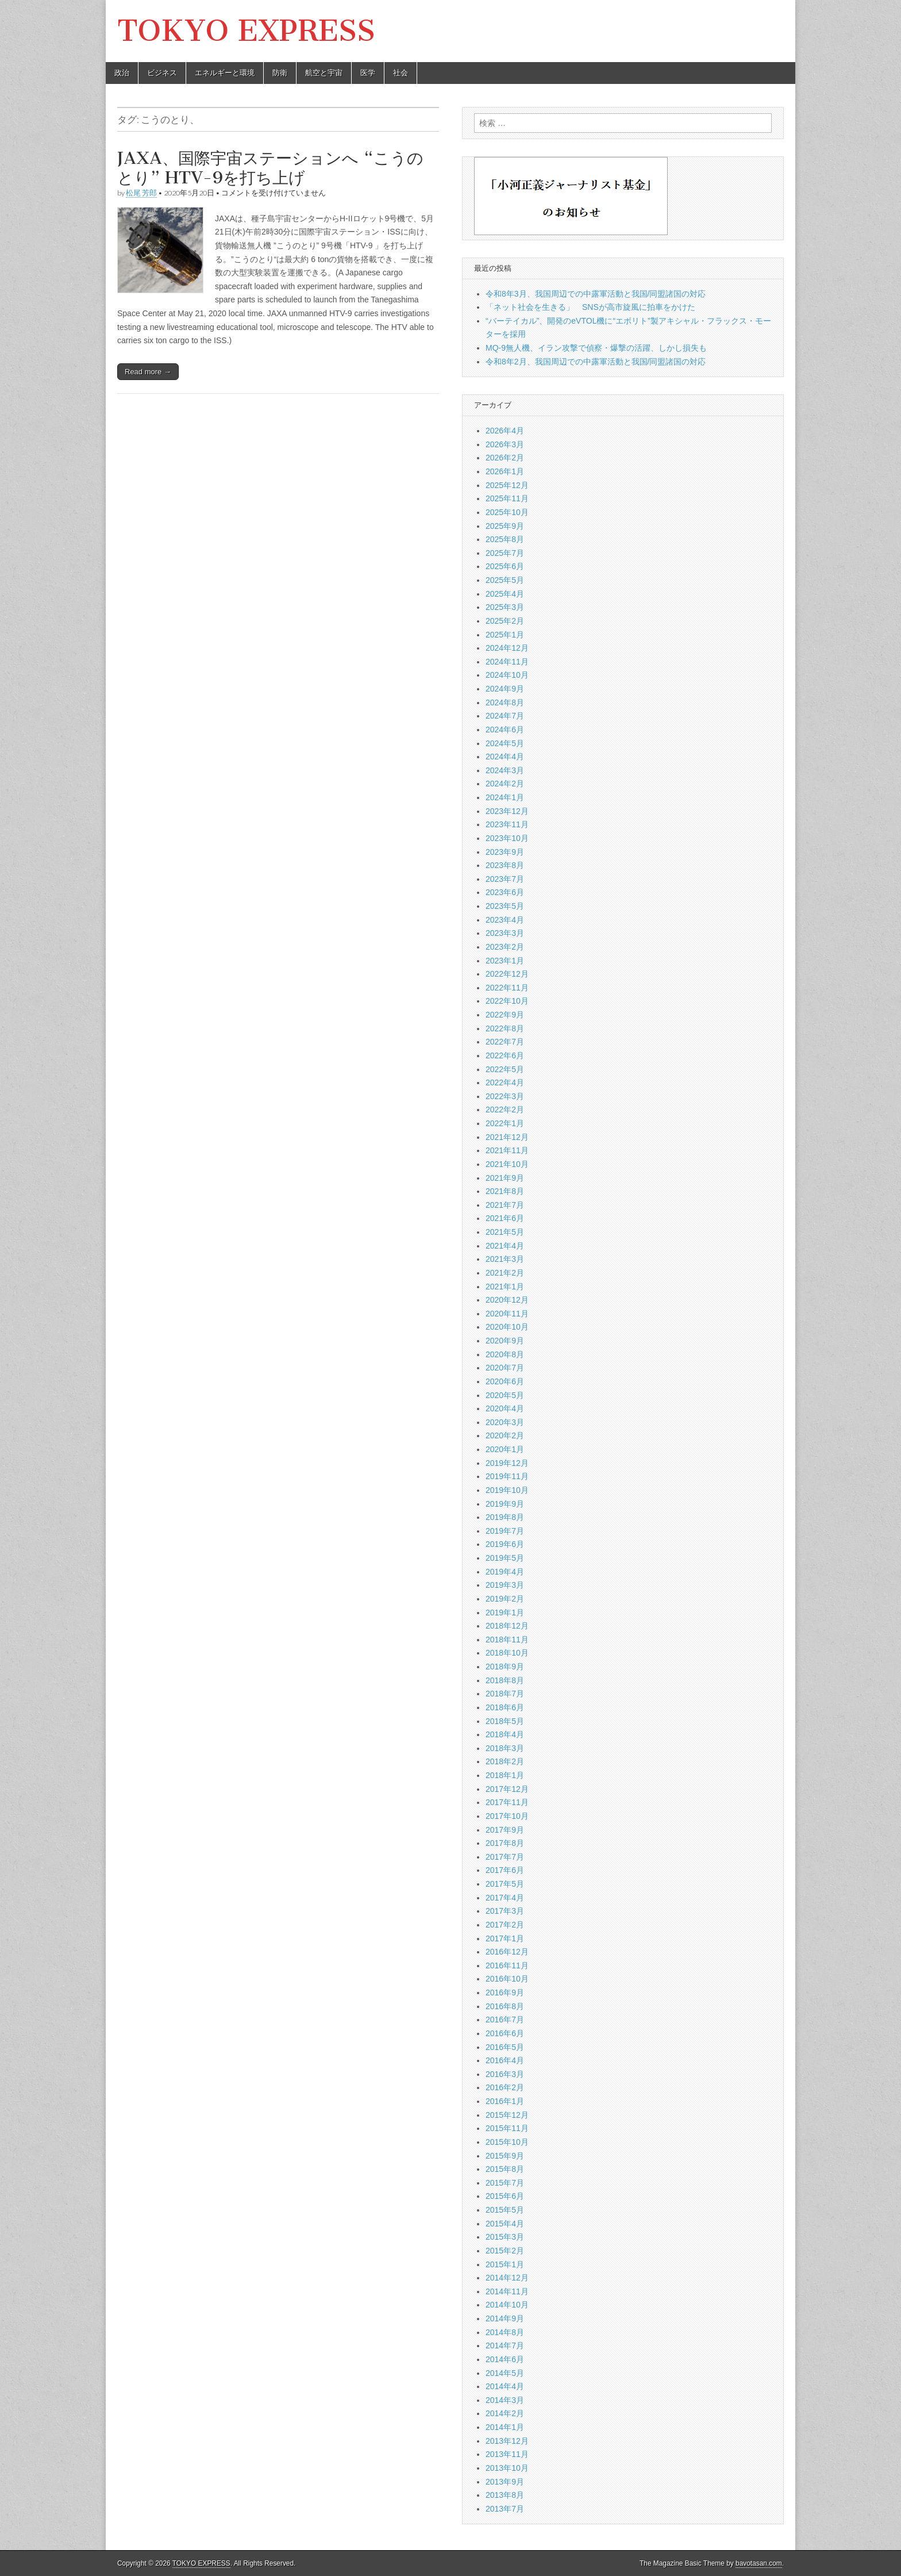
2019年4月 (505, 1571)
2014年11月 (507, 2291)
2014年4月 (505, 2386)
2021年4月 (505, 1245)
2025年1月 (505, 634)
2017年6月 (505, 1870)
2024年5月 (505, 743)
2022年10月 (507, 1000)
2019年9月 (505, 1503)
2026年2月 (505, 457)
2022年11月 (507, 987)
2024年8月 (505, 702)
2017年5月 (505, 1883)
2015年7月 (505, 2182)
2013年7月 (505, 2508)
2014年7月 (505, 2345)
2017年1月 (505, 1938)
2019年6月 (505, 1544)
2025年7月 (505, 553)
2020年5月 (505, 1395)
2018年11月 (507, 1639)
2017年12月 (507, 1789)
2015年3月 (505, 2236)
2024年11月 (507, 661)
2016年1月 (505, 2101)
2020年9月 (505, 1340)
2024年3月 (505, 770)
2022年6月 (505, 1055)
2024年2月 (505, 783)
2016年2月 (505, 2087)
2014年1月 (505, 2427)
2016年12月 (507, 1951)
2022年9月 (505, 1014)
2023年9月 (505, 852)
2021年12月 (507, 1137)
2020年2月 (505, 1435)
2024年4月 (505, 756)
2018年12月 (507, 1625)
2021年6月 (505, 1218)
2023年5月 (505, 906)
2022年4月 (505, 1082)
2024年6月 (505, 729)
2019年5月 (505, 1558)
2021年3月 (505, 1259)
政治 (121, 73)
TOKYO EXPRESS (246, 30)
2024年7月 (505, 715)
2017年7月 (505, 1856)
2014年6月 (505, 2359)
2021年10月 (507, 1164)
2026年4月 (505, 430)
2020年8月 (505, 1354)
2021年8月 (505, 1191)
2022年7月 (505, 1041)
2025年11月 (507, 498)
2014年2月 (505, 2413)
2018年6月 (505, 1707)
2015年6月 (505, 2196)
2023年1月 (505, 960)
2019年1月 (505, 1612)
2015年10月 (507, 2142)
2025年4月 (505, 593)
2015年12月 (507, 2115)
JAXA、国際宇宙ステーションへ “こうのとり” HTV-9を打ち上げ (270, 168)
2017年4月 (505, 1897)
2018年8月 (505, 1680)
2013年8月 (505, 2495)
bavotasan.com (759, 2563)
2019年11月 (507, 1476)
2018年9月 (505, 1666)
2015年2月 (505, 2250)
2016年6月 (505, 2033)
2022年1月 (505, 1123)
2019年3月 (505, 1585)
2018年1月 (505, 1775)
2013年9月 (505, 2481)
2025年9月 (505, 526)
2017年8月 (505, 1843)
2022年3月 (505, 1096)
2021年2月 (505, 1272)
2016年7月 (505, 2019)
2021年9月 (505, 1178)
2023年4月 (505, 919)
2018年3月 (505, 1748)
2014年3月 (505, 2400)
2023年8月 (505, 865)
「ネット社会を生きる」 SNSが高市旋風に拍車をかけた (590, 307)
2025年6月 (505, 566)
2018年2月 (505, 1761)
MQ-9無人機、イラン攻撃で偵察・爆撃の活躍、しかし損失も (596, 347)
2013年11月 (507, 2454)
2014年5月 (505, 2373)
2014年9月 (505, 2318)
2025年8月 (505, 539)
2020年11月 (507, 1313)
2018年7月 (505, 1693)
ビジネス (162, 73)
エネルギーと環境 (225, 73)
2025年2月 (505, 620)
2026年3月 (505, 444)
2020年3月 (505, 1422)
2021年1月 (505, 1286)
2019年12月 (507, 1463)
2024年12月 (507, 647)
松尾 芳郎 (141, 193)
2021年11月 (507, 1150)
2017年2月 (505, 1924)
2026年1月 (505, 471)
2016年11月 (507, 1965)
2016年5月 (505, 2047)
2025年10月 (507, 512)
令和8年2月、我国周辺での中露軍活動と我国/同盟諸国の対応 (596, 361)
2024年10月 (507, 674)
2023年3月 (505, 933)
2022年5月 (505, 1069)
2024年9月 (505, 688)
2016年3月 (505, 2074)
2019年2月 (505, 1598)
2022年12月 (507, 973)
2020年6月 (505, 1381)
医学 (367, 73)
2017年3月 (505, 1910)
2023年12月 (507, 811)
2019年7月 (505, 1530)
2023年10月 (507, 838)
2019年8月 (505, 1517)
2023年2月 (505, 946)
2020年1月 (505, 1449)
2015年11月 (507, 2128)
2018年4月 (505, 1734)
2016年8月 (505, 2006)
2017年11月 (507, 1802)
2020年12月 (507, 1299)
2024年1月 (505, 797)
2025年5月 (505, 580)
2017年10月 (507, 1816)
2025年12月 (507, 485)
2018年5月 (505, 1721)
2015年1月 (505, 2264)
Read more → (148, 371)
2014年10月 (507, 2304)
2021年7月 (505, 1205)
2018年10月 (507, 1652)
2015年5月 (505, 2209)
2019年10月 (507, 1490)
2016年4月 (505, 2060)
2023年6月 (505, 892)
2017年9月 (505, 1829)
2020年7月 (505, 1367)
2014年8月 (505, 2332)
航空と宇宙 (323, 73)
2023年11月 (507, 824)
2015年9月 (505, 2155)
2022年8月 (505, 1028)
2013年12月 (507, 2441)
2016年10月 (507, 1978)
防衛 (279, 73)
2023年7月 (505, 879)
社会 (400, 73)
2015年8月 (505, 2169)
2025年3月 (505, 607)
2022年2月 (505, 1109)
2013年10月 (507, 2468)
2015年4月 (505, 2223)
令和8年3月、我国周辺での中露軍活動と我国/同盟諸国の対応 (596, 293)
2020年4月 (505, 1408)
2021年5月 (505, 1232)
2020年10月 (507, 1326)
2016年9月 (505, 1992)
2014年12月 (507, 2277)
